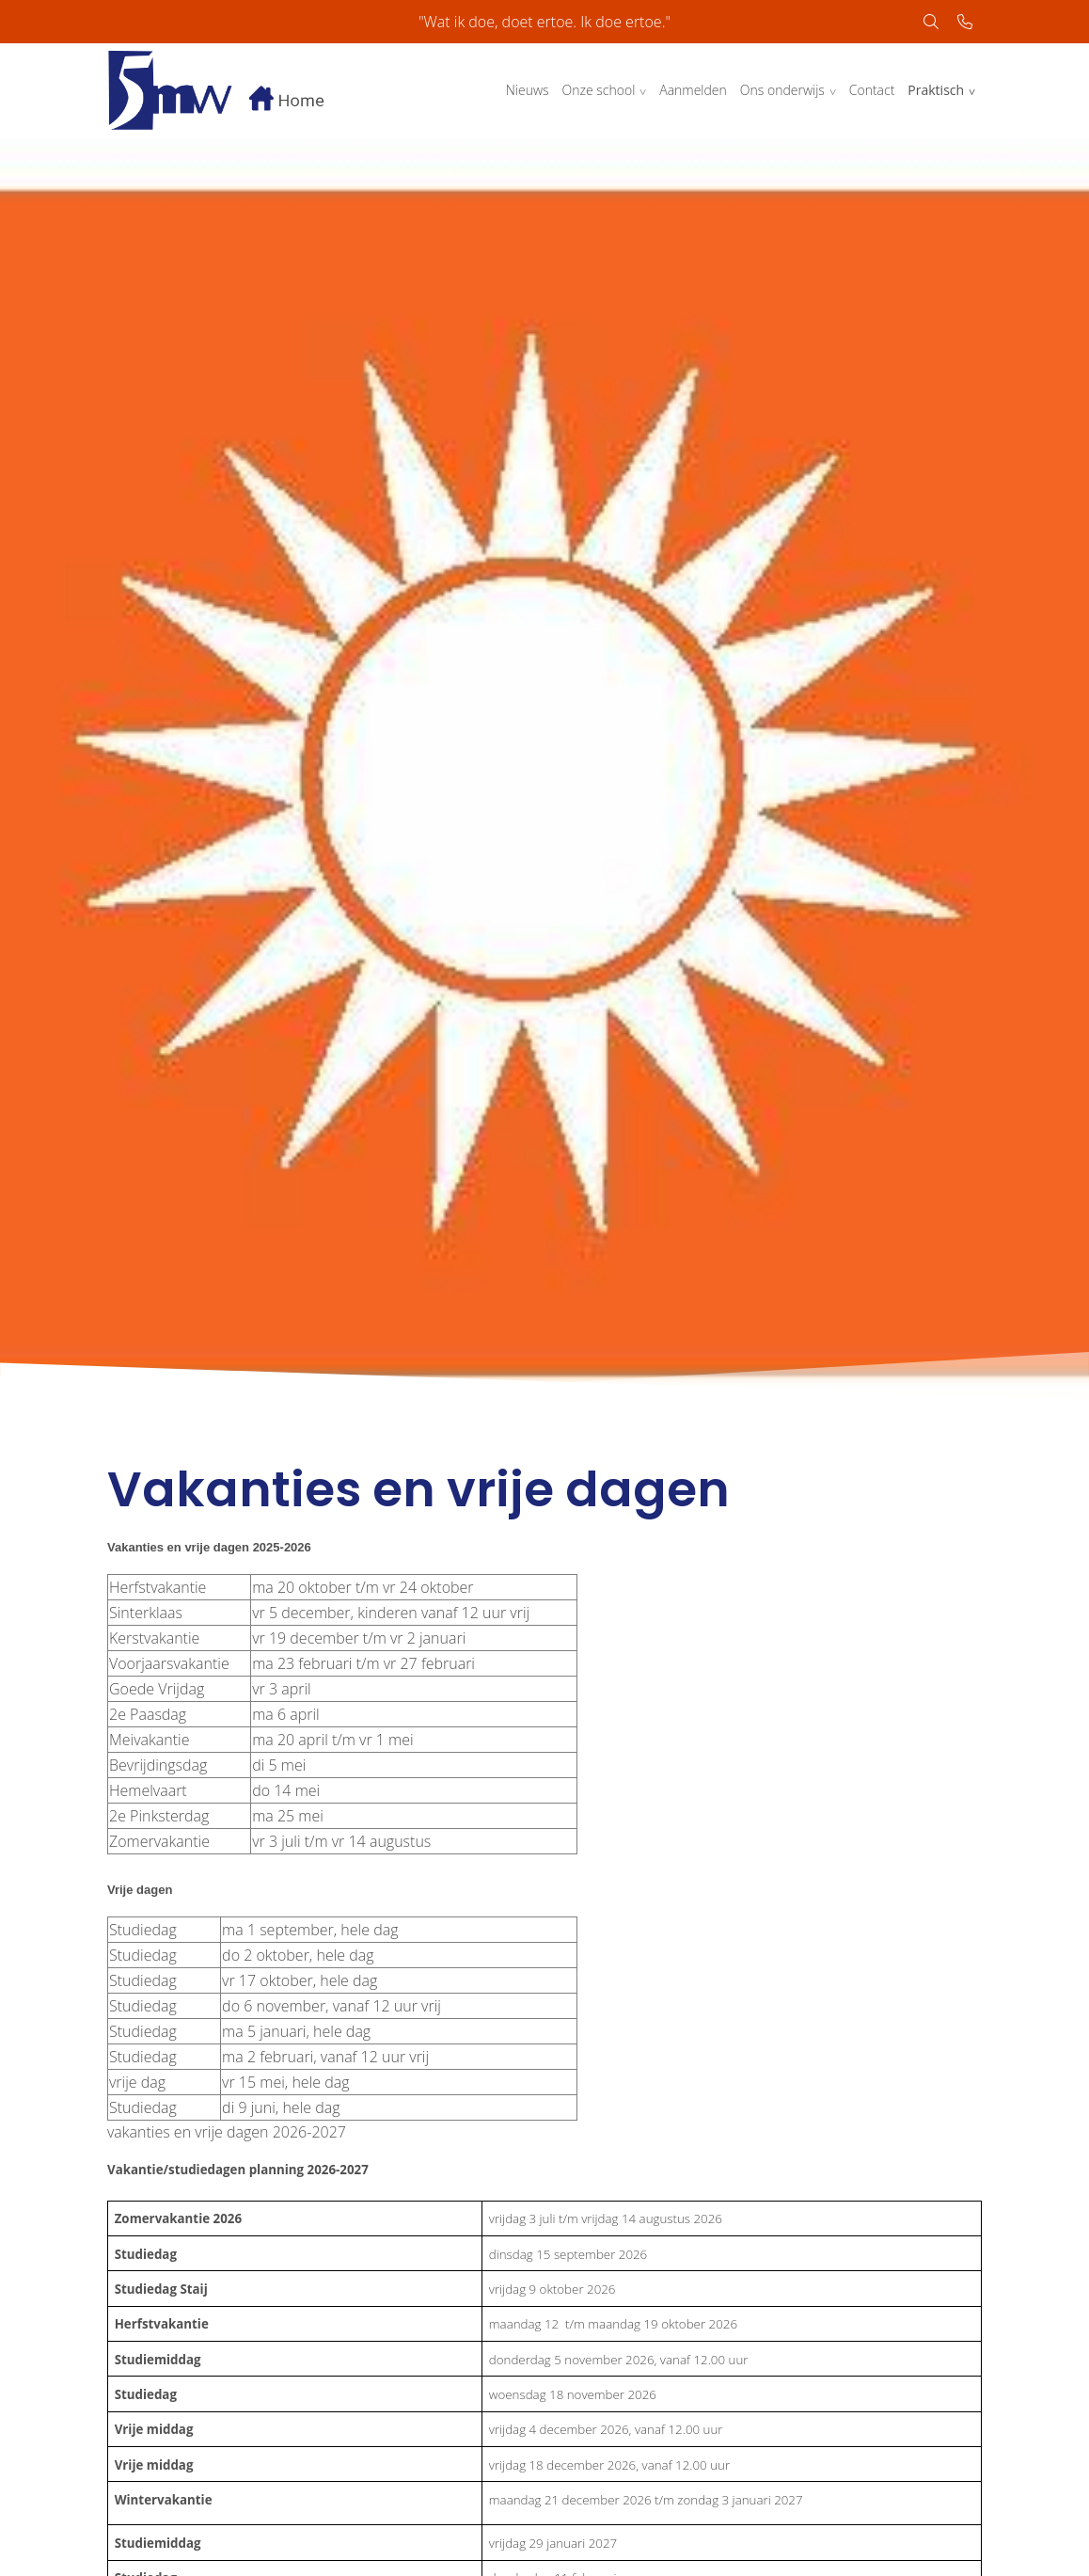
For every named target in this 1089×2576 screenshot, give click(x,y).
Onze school (599, 90)
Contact (872, 90)
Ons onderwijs (782, 90)
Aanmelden (693, 90)
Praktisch (936, 90)
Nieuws (527, 90)
